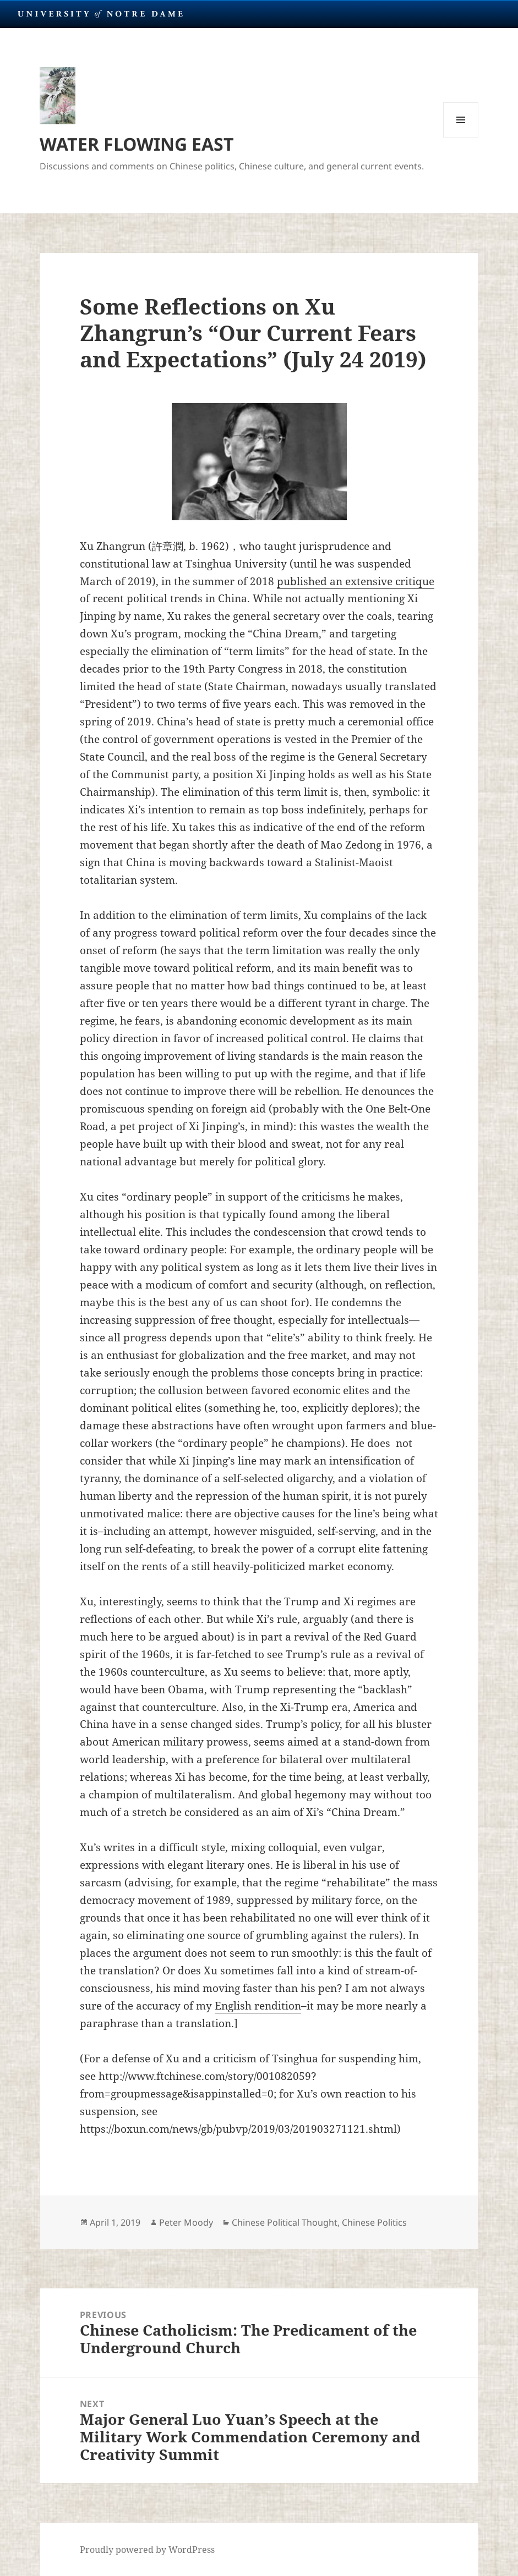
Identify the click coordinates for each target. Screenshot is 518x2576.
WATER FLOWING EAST (137, 144)
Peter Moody (186, 2222)
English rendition (258, 2006)
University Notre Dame (100, 13)
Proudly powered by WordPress (147, 2550)
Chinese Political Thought (284, 2222)
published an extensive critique (355, 581)
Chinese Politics (374, 2222)
